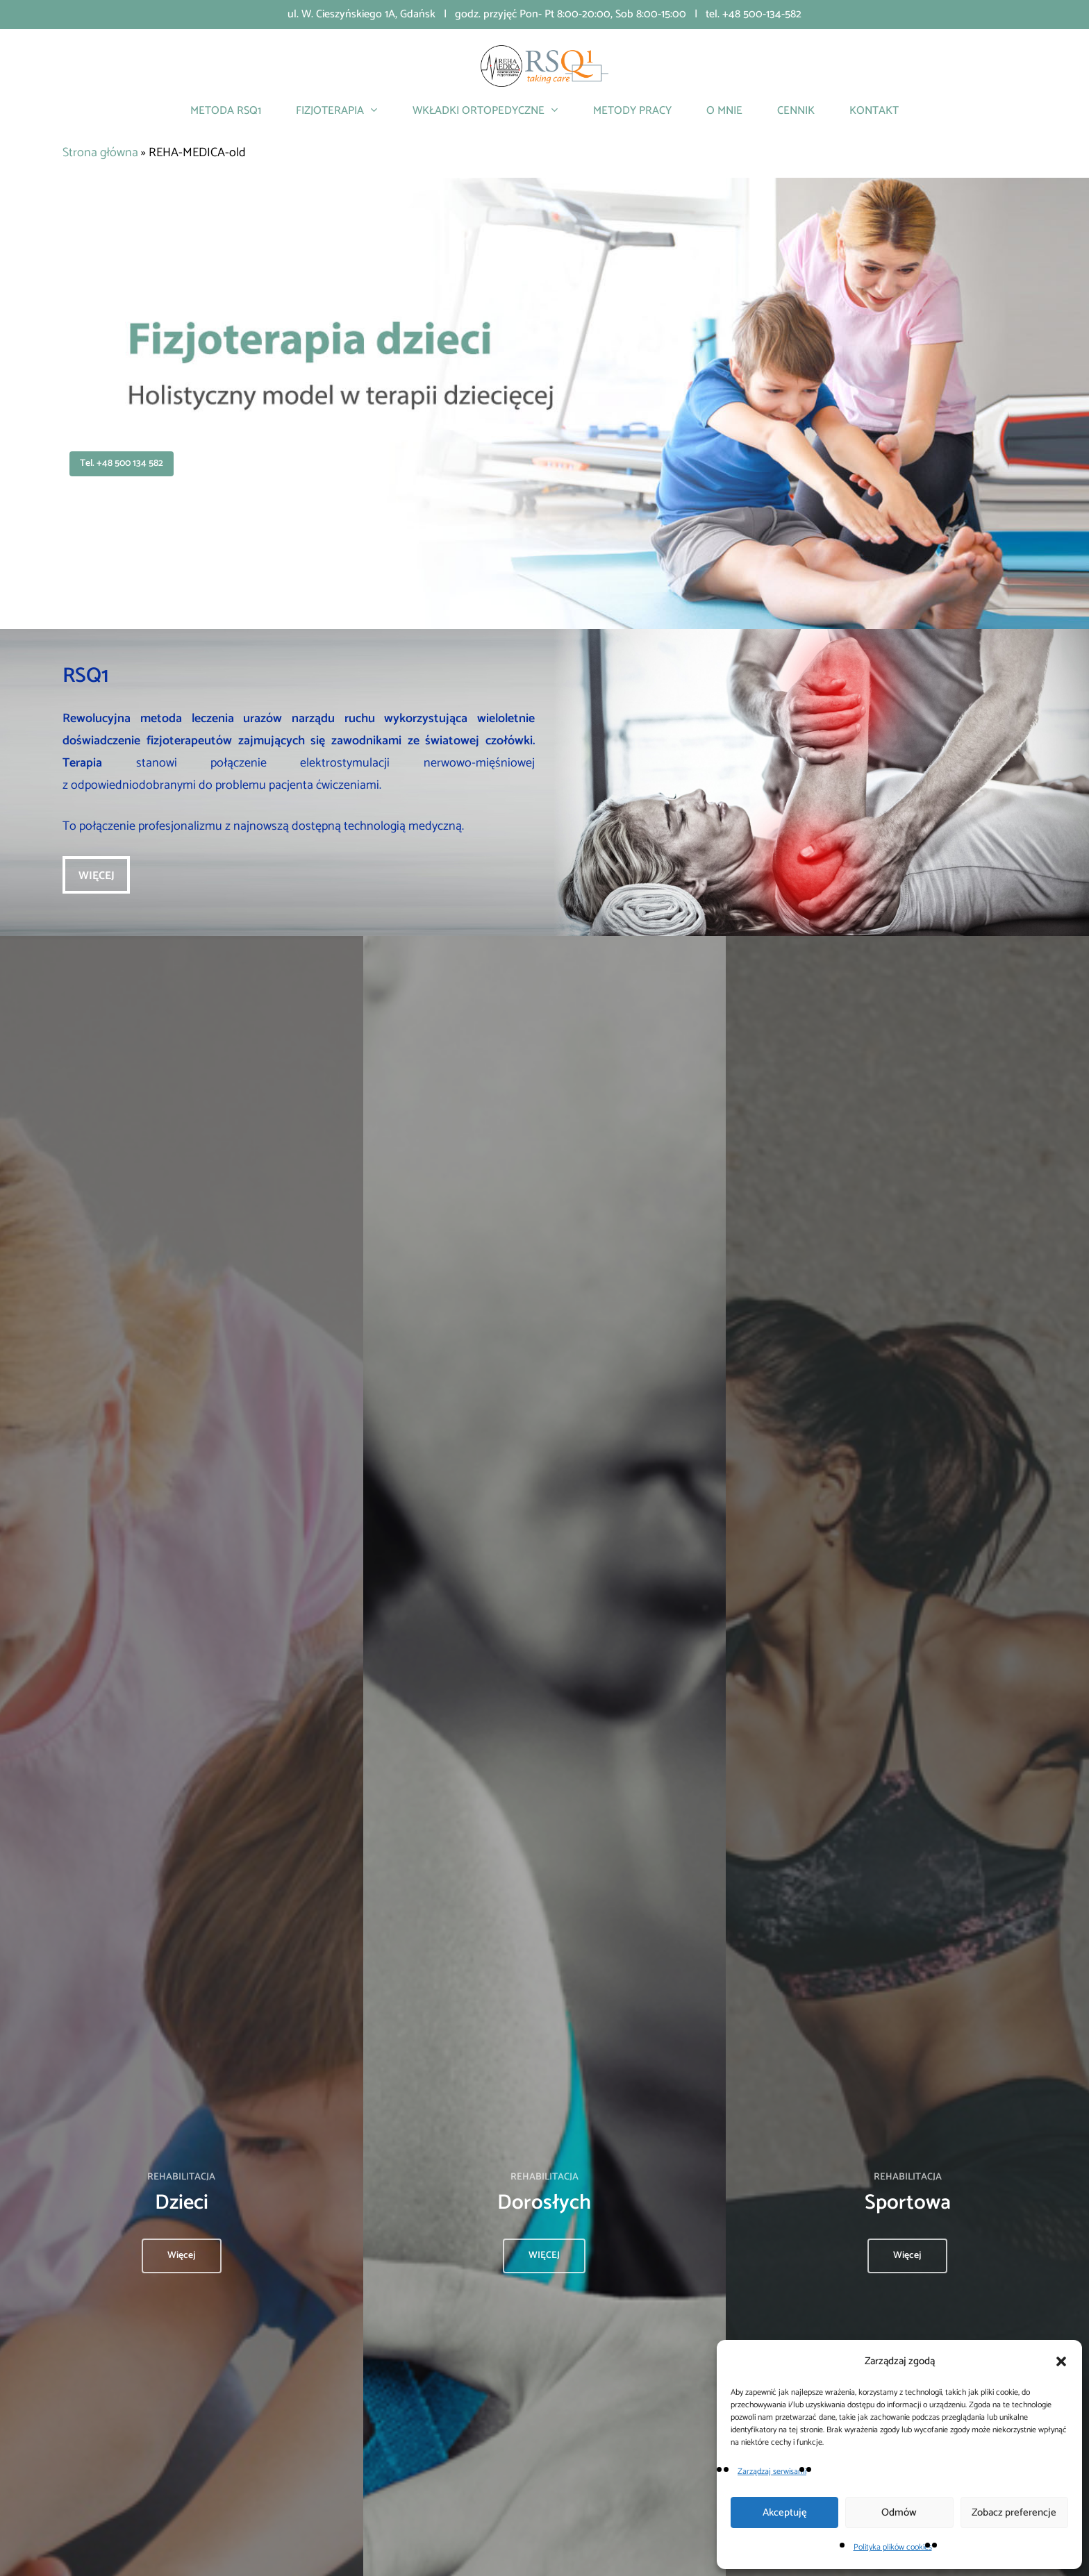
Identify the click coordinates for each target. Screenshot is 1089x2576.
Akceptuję (785, 2512)
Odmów (899, 2512)
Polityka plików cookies (893, 2547)
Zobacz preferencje (1014, 2512)
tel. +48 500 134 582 (121, 463)
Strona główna (100, 152)
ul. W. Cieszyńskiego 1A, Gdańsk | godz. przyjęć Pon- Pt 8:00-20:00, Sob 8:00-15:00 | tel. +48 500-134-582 (544, 14)
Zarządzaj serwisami (772, 2471)
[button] (1061, 2361)
